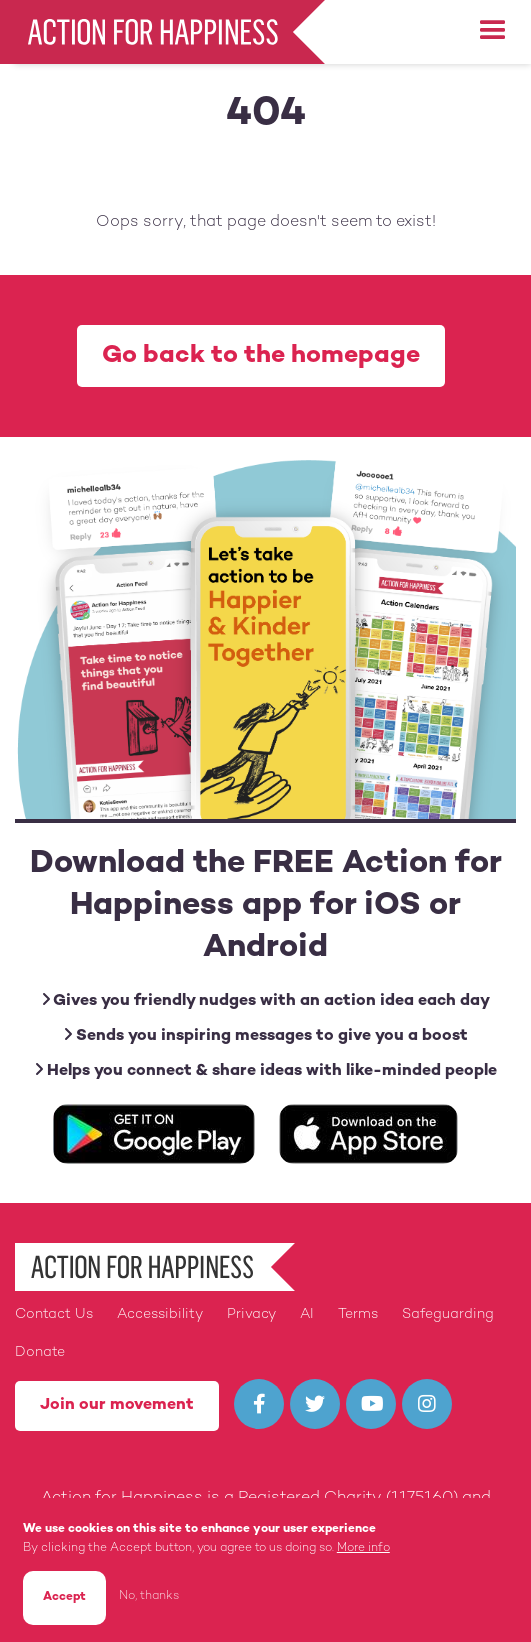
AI (307, 1314)
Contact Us (54, 1314)
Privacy (251, 1314)
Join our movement (117, 1405)
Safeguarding (448, 1314)
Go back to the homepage (261, 356)
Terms (358, 1314)
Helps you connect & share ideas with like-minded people (266, 1070)
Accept (64, 1597)
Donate (40, 1352)
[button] (493, 31)
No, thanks (149, 1596)
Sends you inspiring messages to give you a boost (266, 1035)
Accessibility (160, 1314)
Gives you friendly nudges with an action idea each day (266, 1000)
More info (363, 1548)
